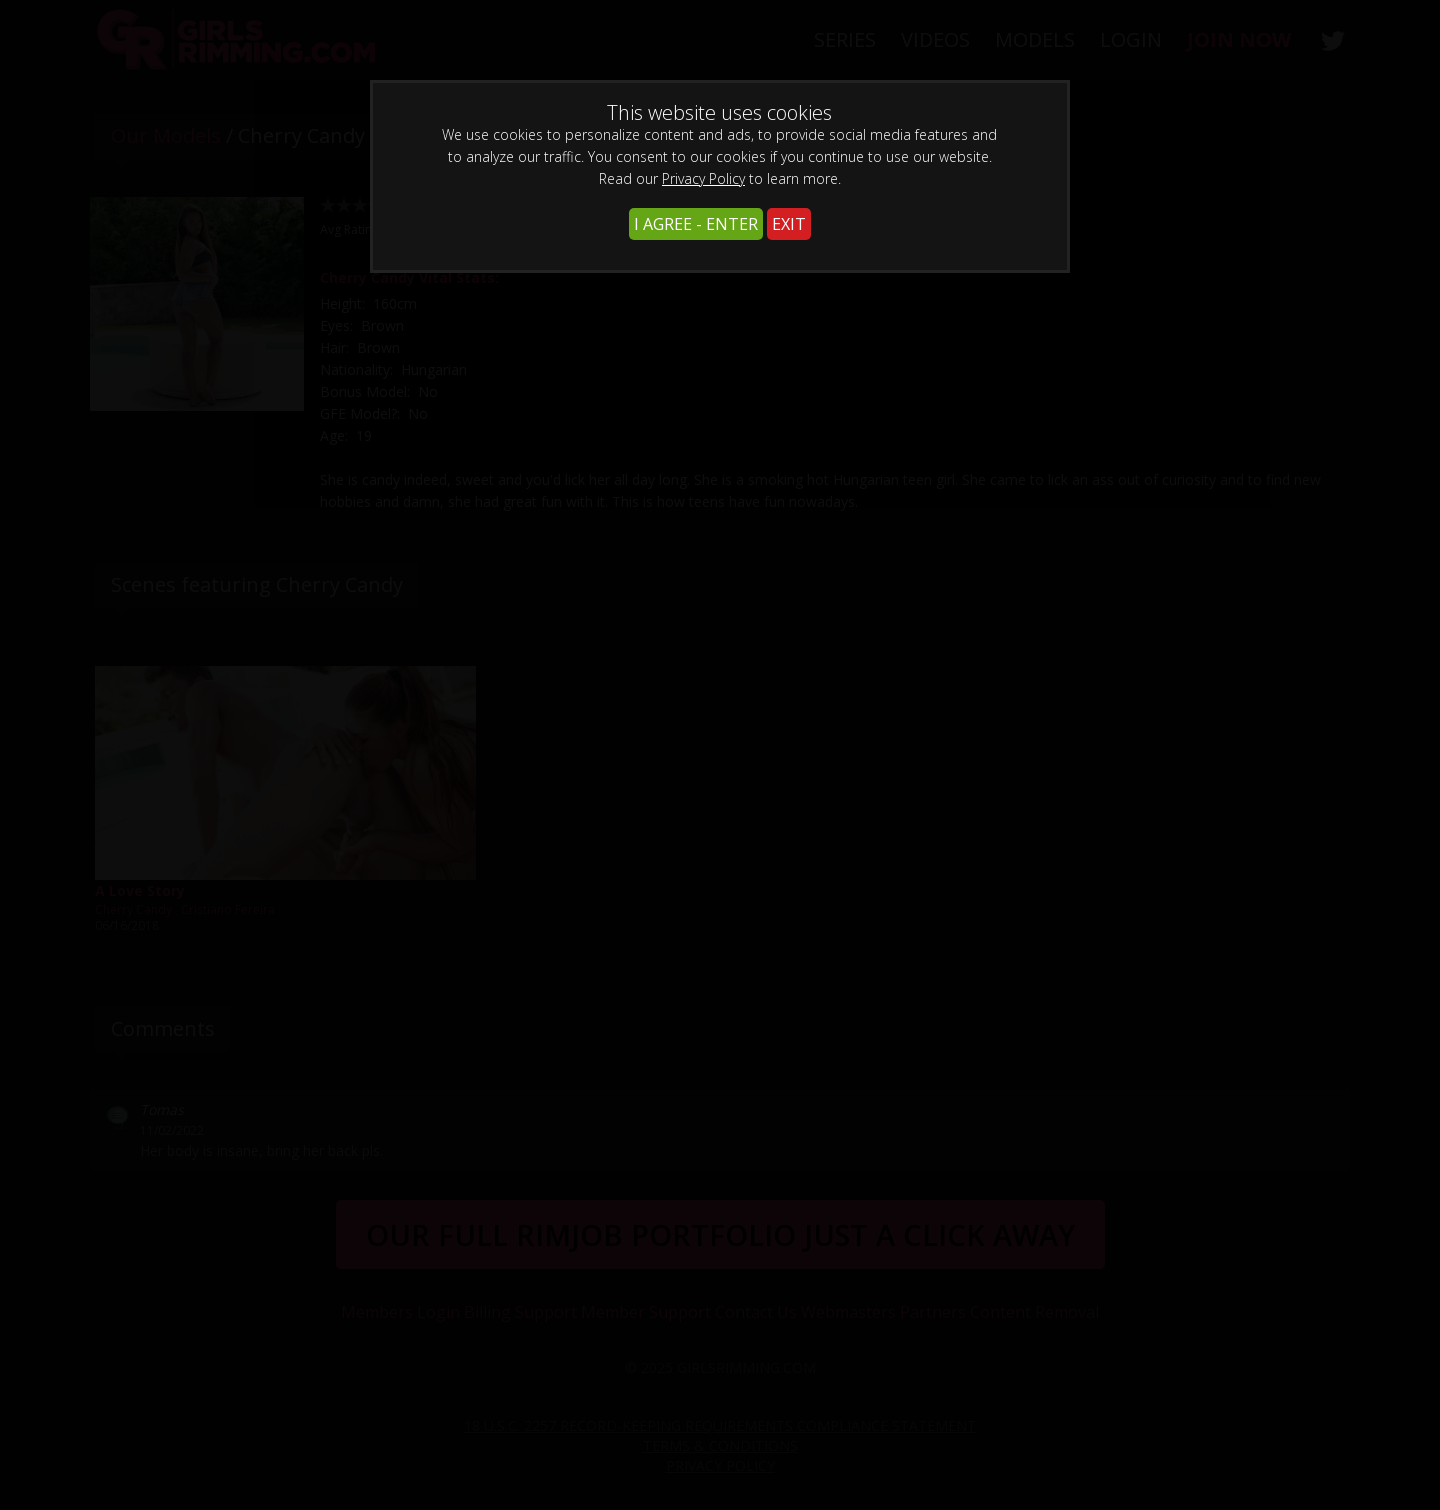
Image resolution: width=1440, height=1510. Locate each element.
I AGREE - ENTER (696, 224)
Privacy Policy (703, 178)
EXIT (789, 224)
